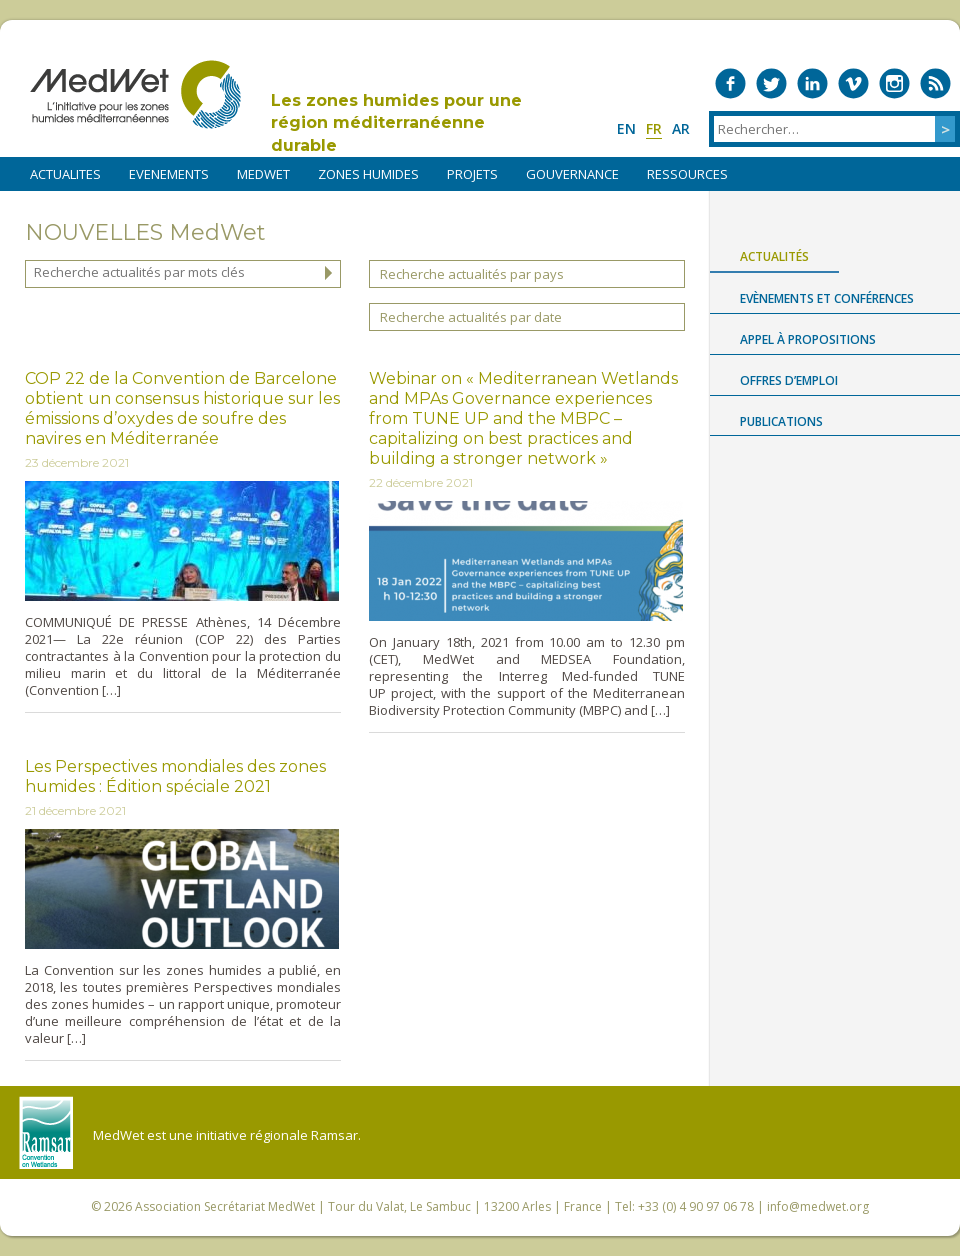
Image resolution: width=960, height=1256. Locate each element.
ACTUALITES (65, 174)
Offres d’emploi (789, 380)
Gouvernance (572, 174)
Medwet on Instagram (894, 83)
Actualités (774, 256)
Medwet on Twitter (771, 83)
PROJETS (472, 174)
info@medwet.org (818, 1206)
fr (654, 128)
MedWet (135, 94)
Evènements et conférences (827, 298)
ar (681, 128)
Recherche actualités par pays (472, 274)
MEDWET (263, 174)
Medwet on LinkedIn (812, 83)
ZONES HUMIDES (368, 174)
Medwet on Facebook (730, 83)
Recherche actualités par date (471, 317)
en (626, 128)
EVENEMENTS (169, 174)
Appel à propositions (808, 339)
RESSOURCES (687, 174)
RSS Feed (935, 83)
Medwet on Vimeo (853, 83)
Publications (781, 421)
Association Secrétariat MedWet (225, 1206)
